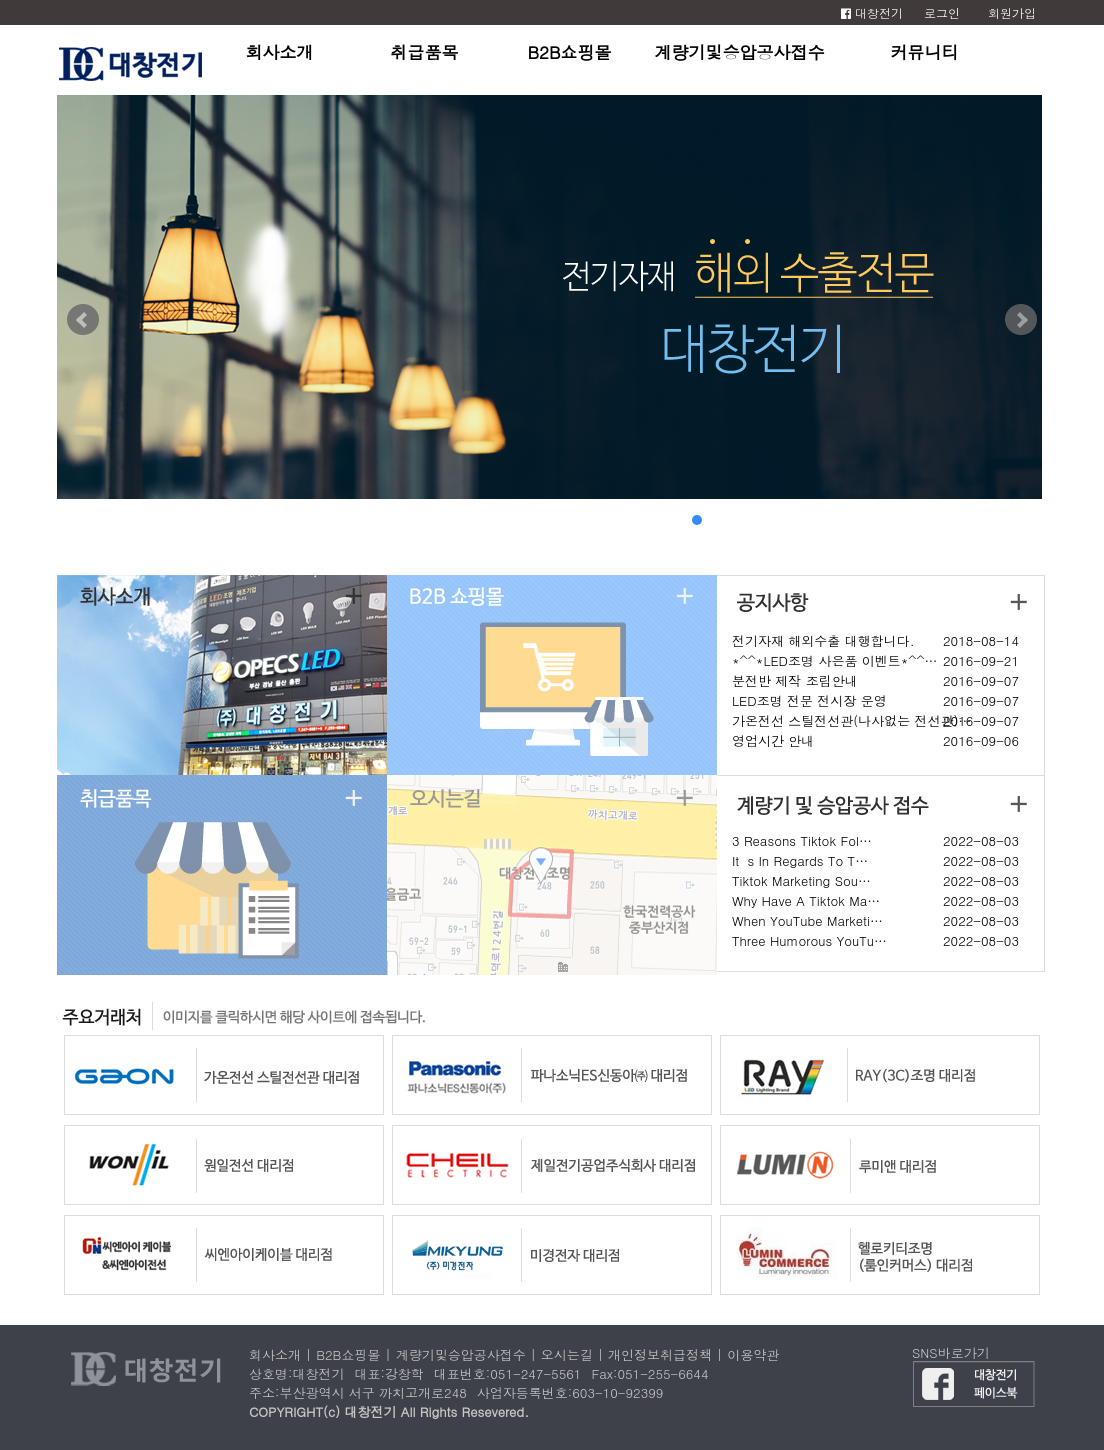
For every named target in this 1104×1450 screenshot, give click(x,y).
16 (997, 520)
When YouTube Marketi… (807, 920)
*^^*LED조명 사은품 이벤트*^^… (835, 660)
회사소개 (280, 52)
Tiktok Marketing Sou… (801, 880)
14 (957, 520)
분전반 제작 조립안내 (795, 680)
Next (1021, 320)
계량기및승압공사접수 (740, 52)
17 (1017, 520)
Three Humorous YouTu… (809, 940)
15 (977, 520)
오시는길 (567, 1354)
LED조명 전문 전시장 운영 (809, 700)
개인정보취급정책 (660, 1354)
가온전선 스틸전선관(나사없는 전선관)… (851, 720)
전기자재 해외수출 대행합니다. (823, 640)
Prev (83, 320)
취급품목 (425, 52)
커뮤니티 (925, 52)
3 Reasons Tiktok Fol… (802, 840)
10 (877, 520)
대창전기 (872, 12)
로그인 (942, 12)
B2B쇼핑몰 (569, 52)
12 (917, 520)
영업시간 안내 (773, 740)
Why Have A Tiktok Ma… (806, 900)
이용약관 (753, 1354)
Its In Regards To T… (800, 860)
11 (897, 520)
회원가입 (1012, 12)
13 (937, 520)
